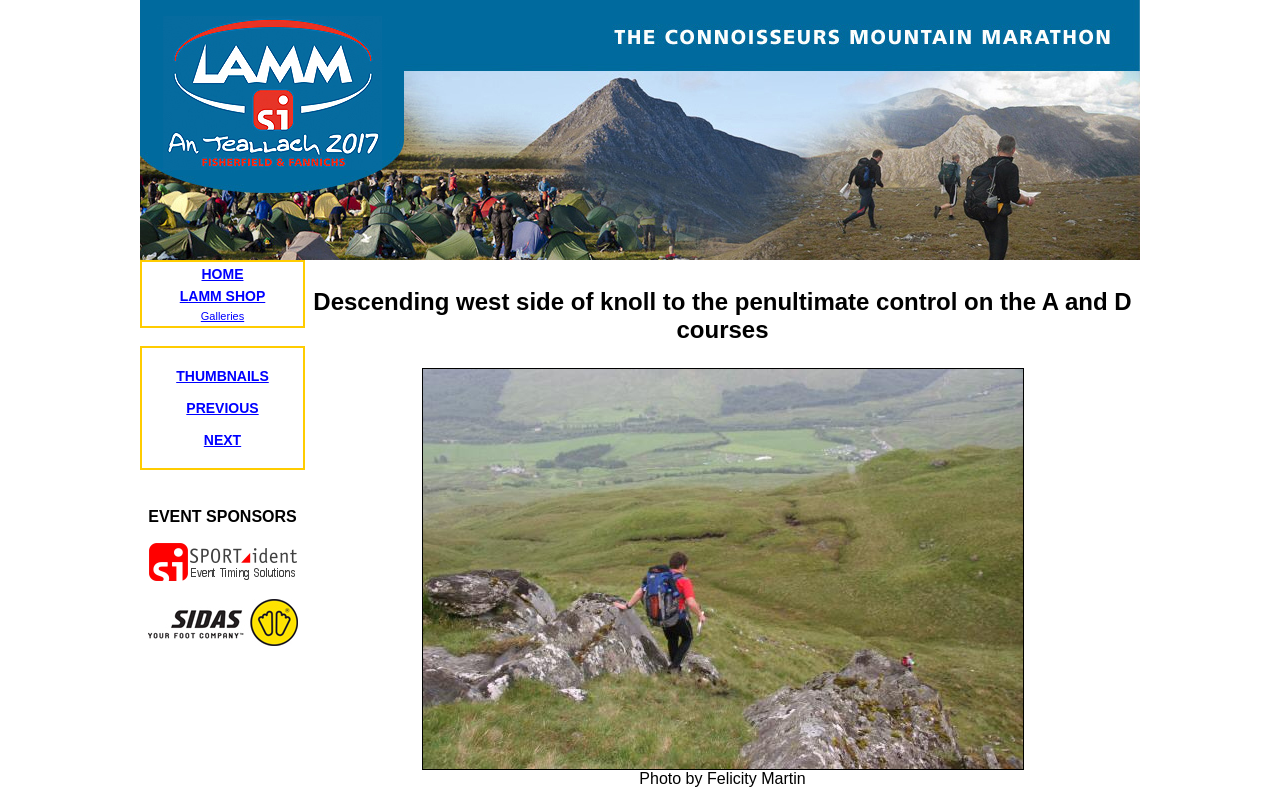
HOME (223, 274)
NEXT (222, 440)
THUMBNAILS (222, 376)
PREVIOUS (222, 408)
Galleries (222, 316)
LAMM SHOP (223, 296)
